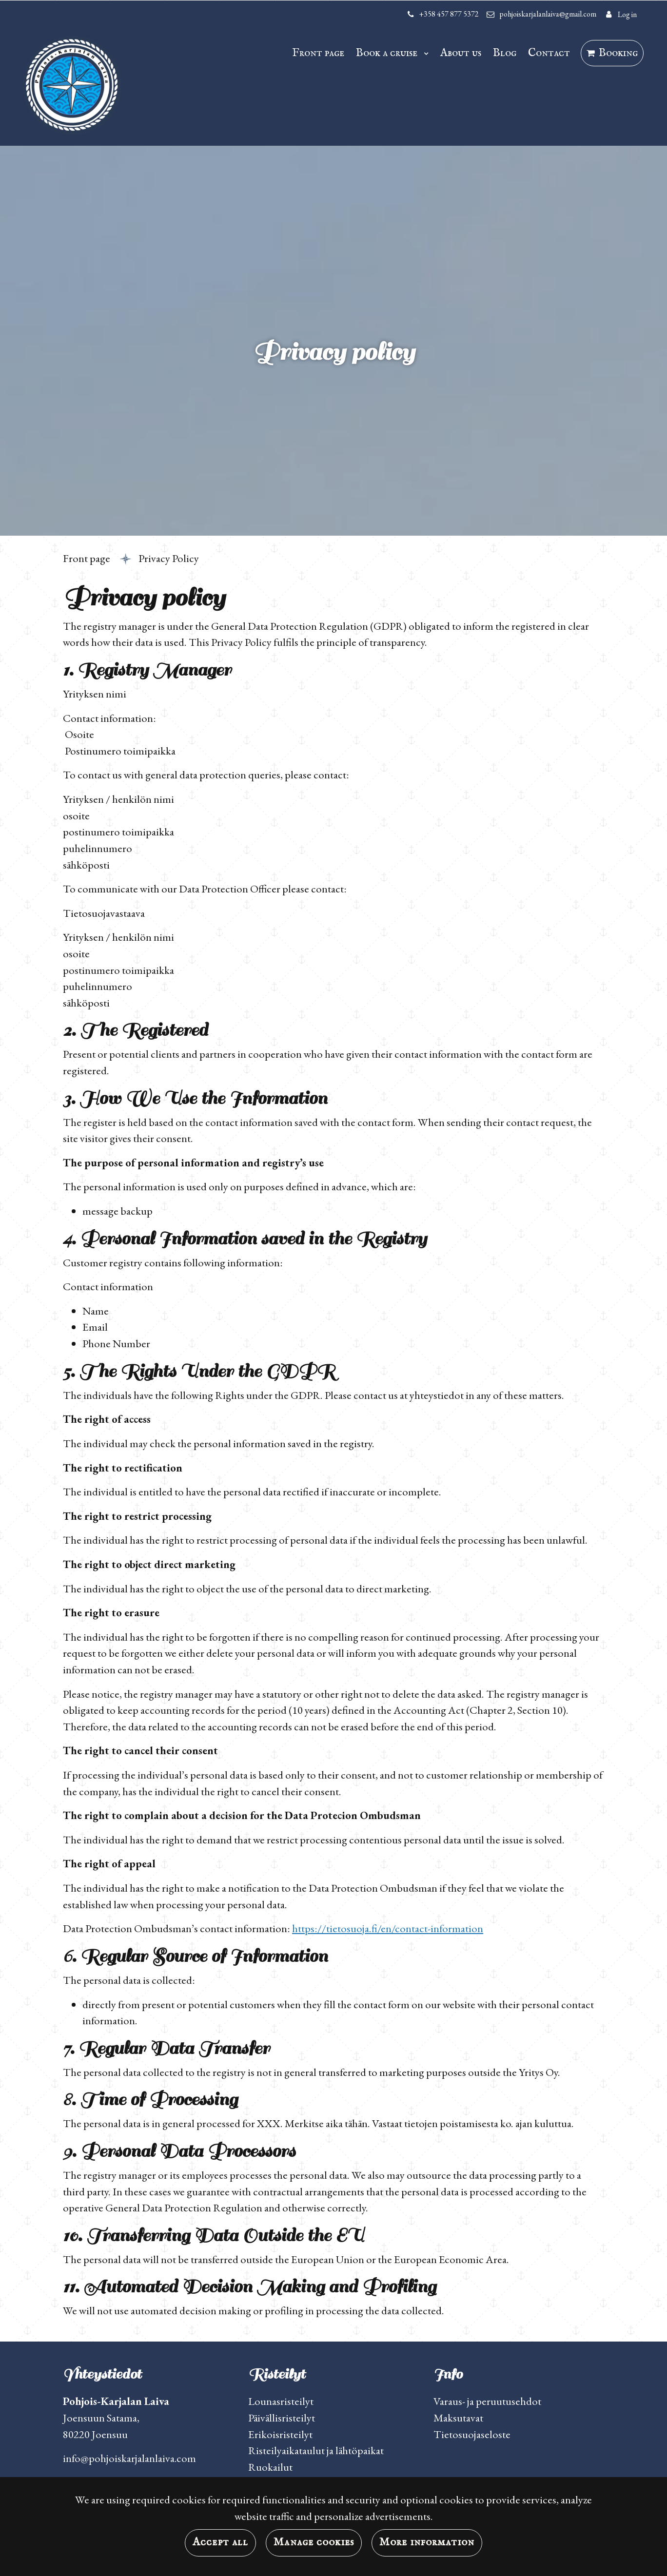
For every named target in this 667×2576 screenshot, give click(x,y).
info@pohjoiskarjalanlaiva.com (129, 2458)
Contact (549, 53)
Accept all (220, 2542)
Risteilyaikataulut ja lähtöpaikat (316, 2450)
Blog (504, 53)
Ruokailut (270, 2467)
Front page (318, 53)
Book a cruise (388, 53)
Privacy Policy (168, 558)
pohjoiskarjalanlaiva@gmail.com (547, 14)
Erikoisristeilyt (280, 2434)
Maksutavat (458, 2417)
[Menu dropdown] (424, 52)
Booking (618, 53)
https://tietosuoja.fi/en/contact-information (387, 1928)
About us (460, 53)
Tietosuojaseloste (471, 2434)
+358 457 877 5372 (449, 14)
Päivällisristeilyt (281, 2417)
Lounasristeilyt (281, 2401)
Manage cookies (314, 2542)
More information (426, 2542)
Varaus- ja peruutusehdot (487, 2401)
